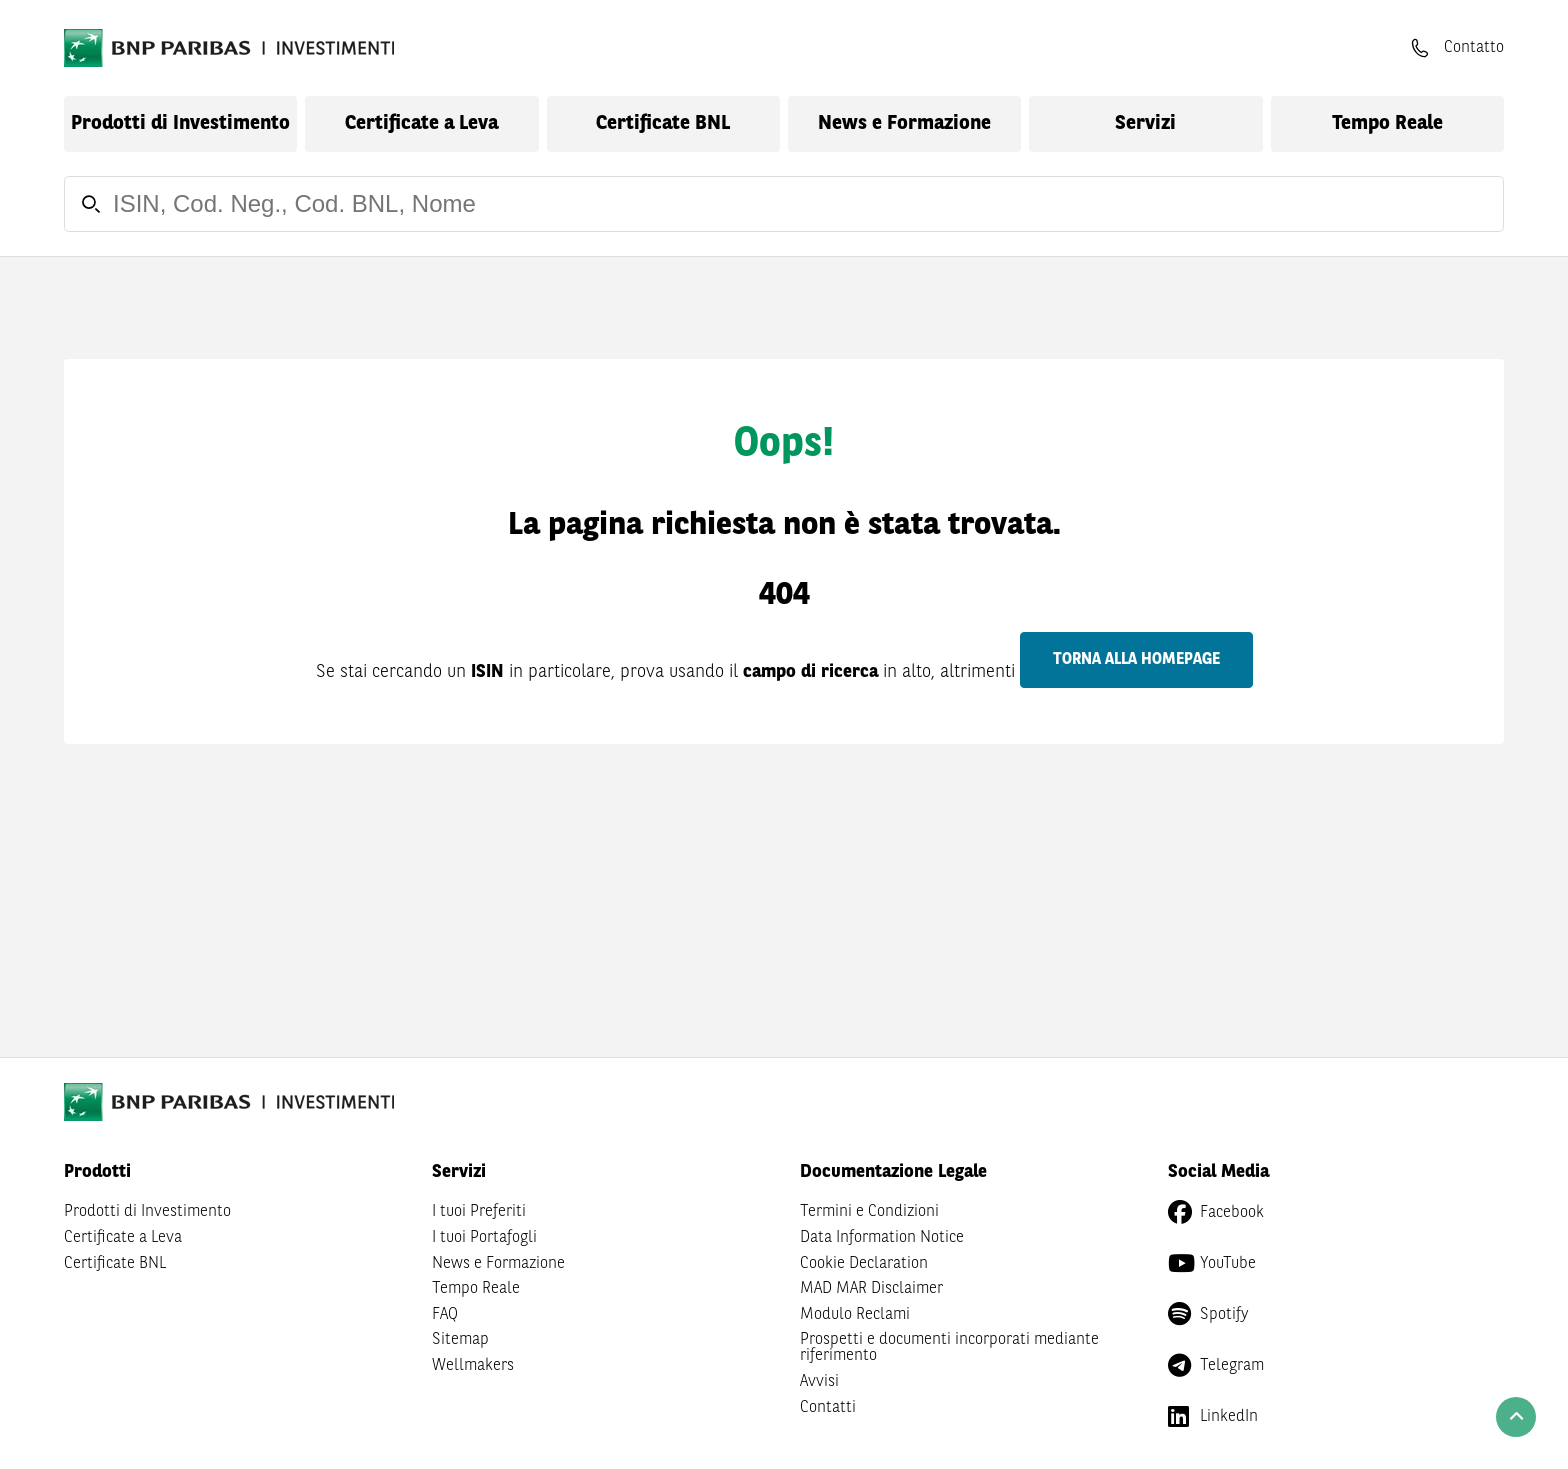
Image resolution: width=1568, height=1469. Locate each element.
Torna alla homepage (1136, 660)
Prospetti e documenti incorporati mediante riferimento (949, 1348)
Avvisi (819, 1382)
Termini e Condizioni (869, 1212)
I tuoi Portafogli (484, 1238)
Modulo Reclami (855, 1315)
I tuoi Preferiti (479, 1212)
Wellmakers (473, 1366)
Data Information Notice (882, 1238)
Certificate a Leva (421, 124)
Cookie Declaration (864, 1264)
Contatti (828, 1408)
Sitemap (460, 1340)
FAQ (445, 1315)
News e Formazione (904, 124)
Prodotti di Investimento (180, 124)
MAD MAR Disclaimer (871, 1289)
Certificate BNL (663, 124)
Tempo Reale (1387, 124)
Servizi (1145, 124)
